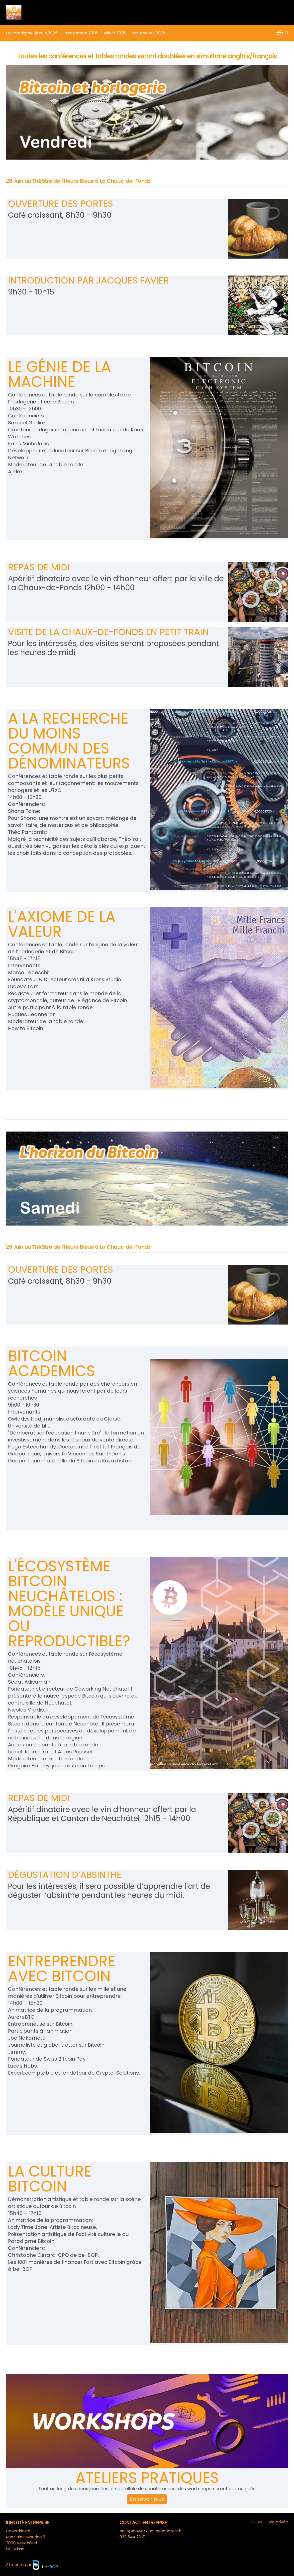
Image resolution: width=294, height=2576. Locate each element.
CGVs (256, 2522)
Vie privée (278, 2522)
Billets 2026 (115, 33)
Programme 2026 (80, 33)
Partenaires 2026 (148, 33)
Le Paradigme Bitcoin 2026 (31, 33)
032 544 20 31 (132, 2537)
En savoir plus (147, 2499)
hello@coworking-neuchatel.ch (150, 2531)
